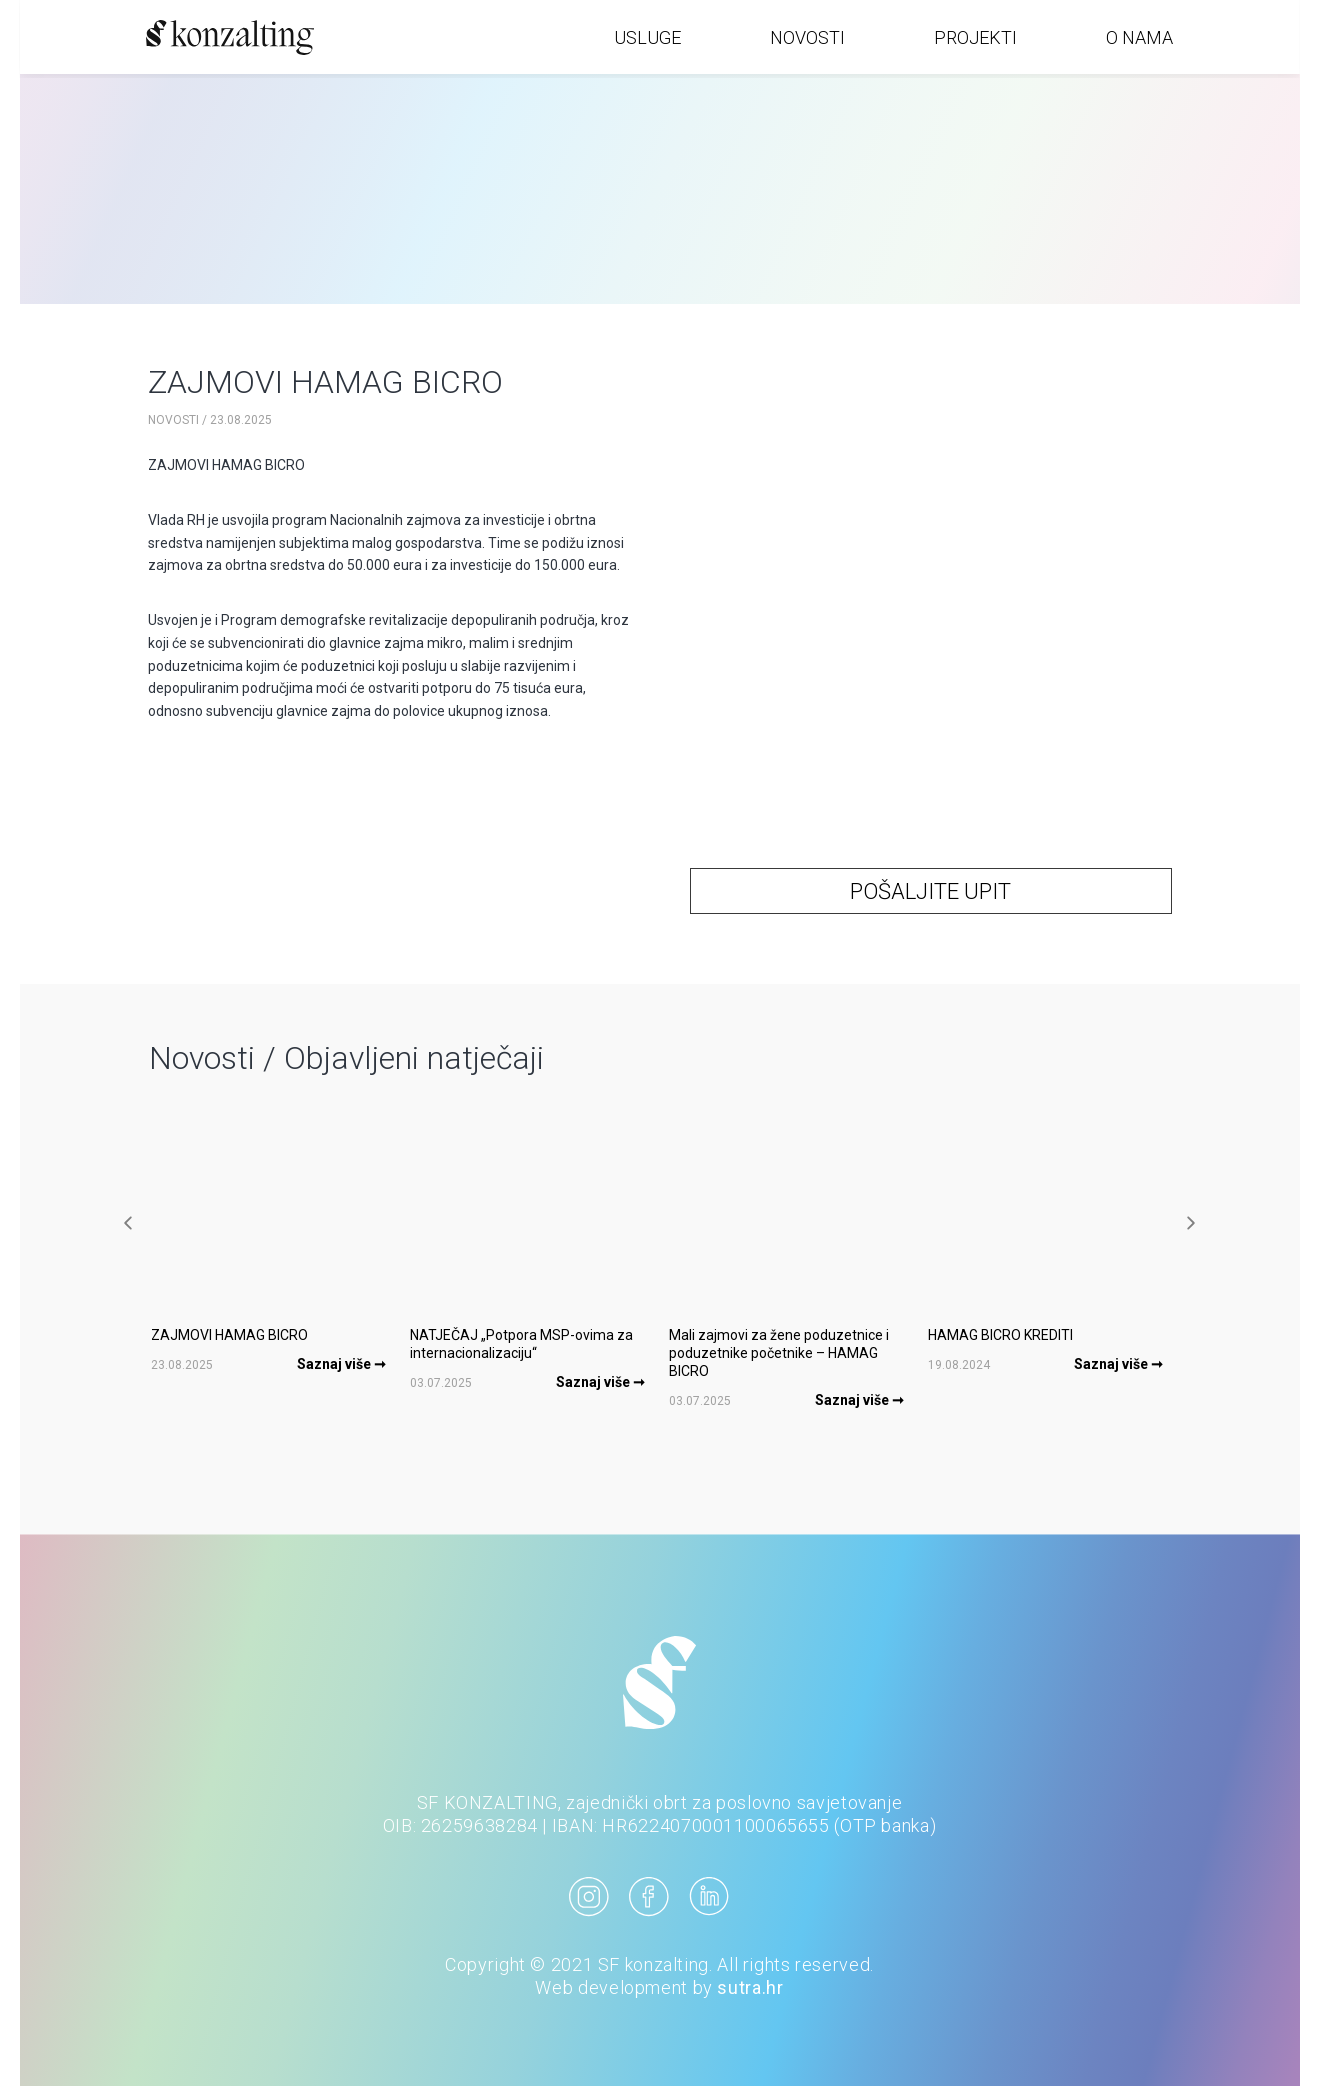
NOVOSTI (807, 37)
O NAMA (1139, 37)
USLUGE (647, 37)
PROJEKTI (975, 37)
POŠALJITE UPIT (930, 891)
